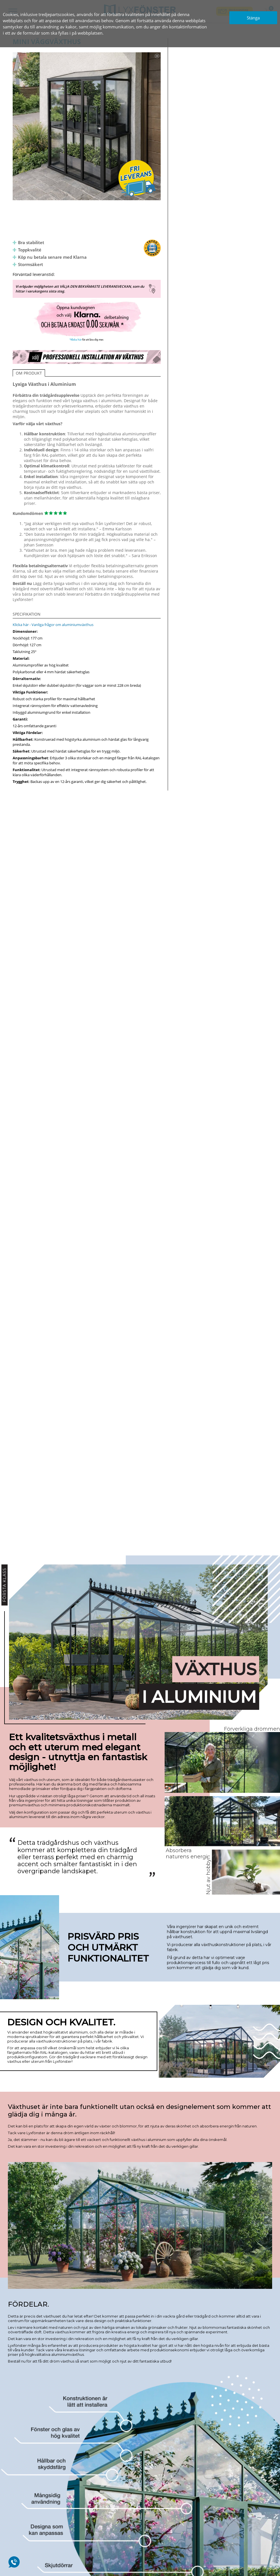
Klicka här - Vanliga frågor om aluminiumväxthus (53, 624)
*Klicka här (76, 339)
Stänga (253, 18)
